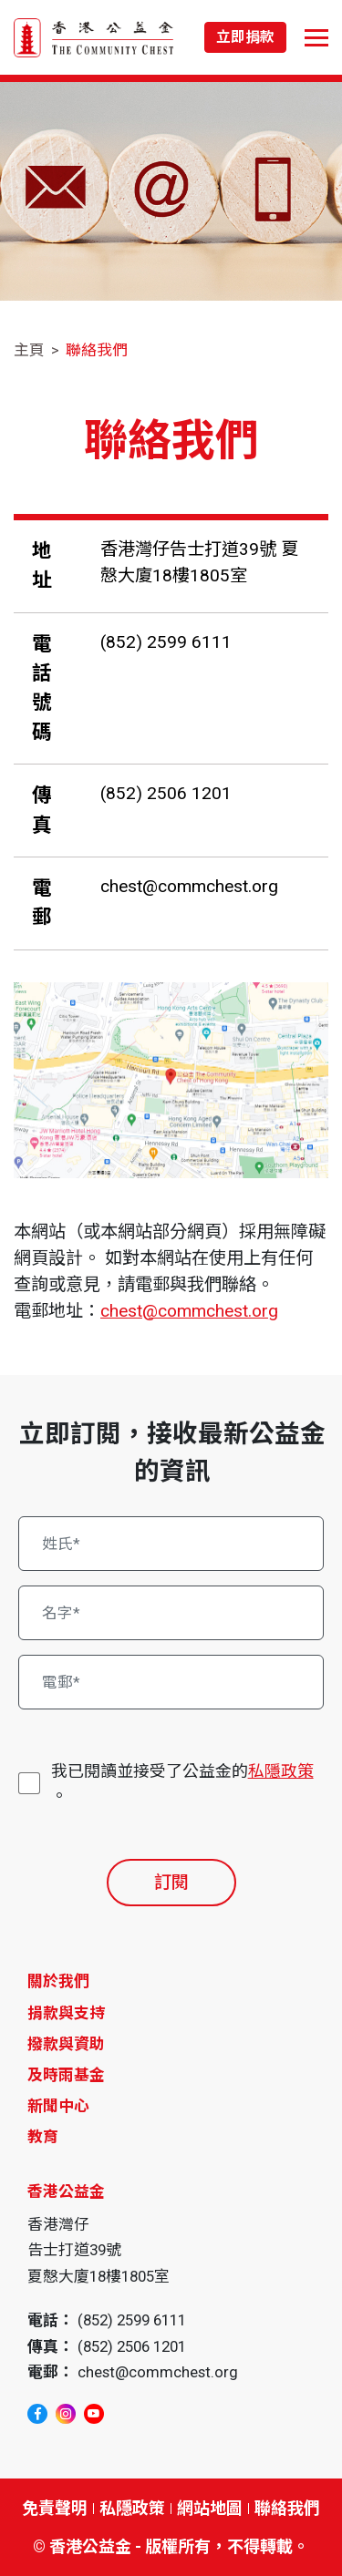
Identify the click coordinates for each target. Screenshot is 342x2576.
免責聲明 (55, 2508)
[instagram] (66, 2414)
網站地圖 (210, 2508)
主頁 (29, 350)
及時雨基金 (66, 2075)
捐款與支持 (66, 2013)
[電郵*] (171, 1682)
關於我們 (58, 1981)
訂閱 (171, 1882)
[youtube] (94, 2414)
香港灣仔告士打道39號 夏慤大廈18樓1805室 (199, 562)
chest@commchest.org (189, 886)
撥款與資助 (66, 2044)
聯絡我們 (97, 350)
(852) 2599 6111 (166, 641)
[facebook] (37, 2414)
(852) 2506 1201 (166, 793)
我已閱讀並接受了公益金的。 (182, 1782)
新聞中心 (58, 2106)
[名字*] (171, 1613)
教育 (42, 2137)
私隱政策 (281, 1771)
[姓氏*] (171, 1543)
